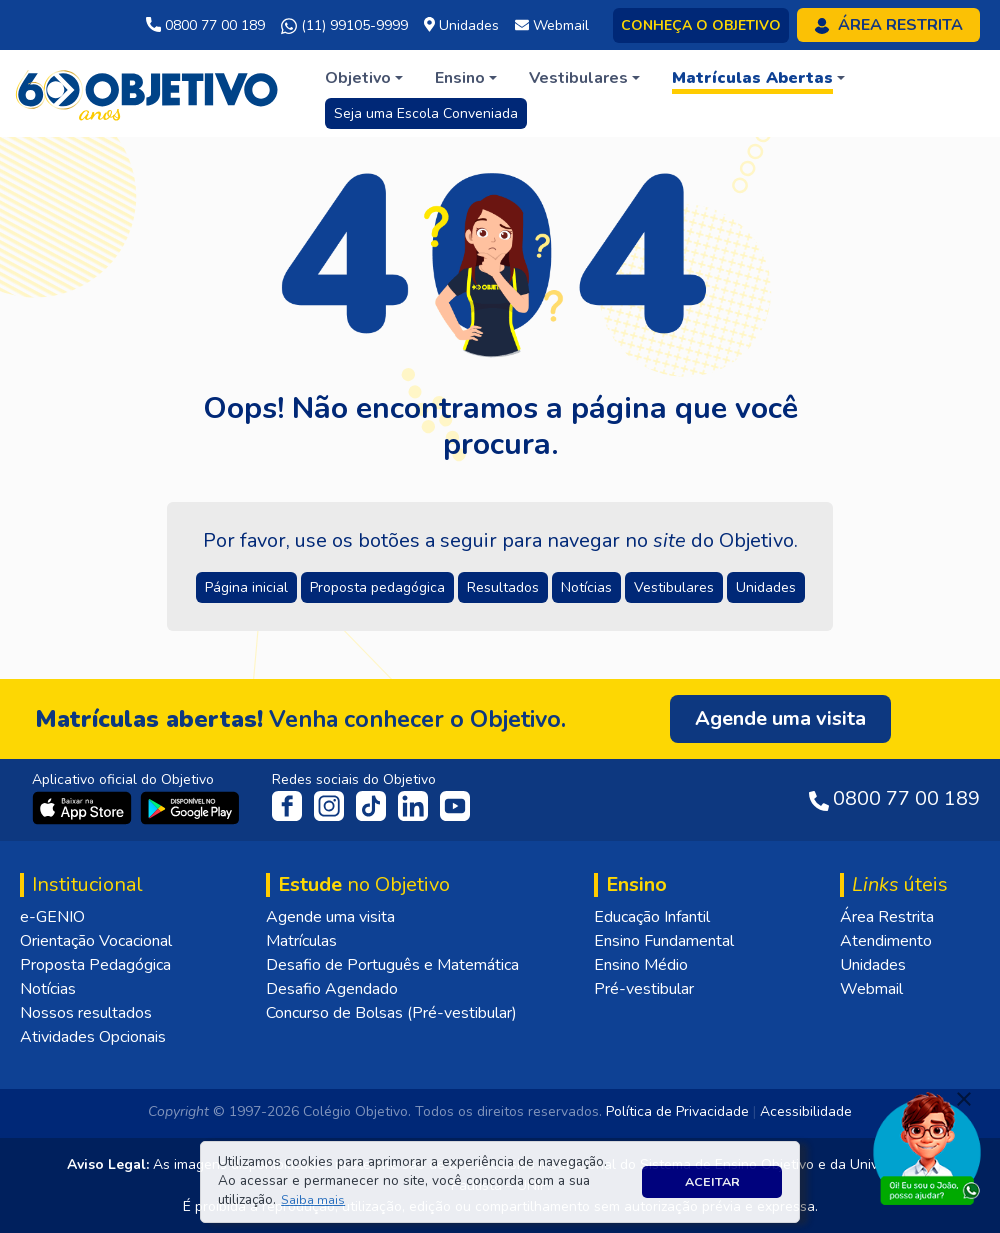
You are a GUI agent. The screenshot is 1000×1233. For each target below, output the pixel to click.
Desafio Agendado (332, 989)
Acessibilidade (806, 1111)
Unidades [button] (766, 587)
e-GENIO (52, 917)
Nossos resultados (86, 1013)
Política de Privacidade (677, 1111)
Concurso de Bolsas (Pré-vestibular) (391, 1013)
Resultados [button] (503, 587)
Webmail (871, 989)
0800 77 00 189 (205, 25)
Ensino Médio (641, 965)
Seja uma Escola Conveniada (426, 113)
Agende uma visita (330, 917)
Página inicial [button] (246, 587)
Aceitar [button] (712, 1181)
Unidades (873, 965)
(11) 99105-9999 (344, 26)
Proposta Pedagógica (95, 965)
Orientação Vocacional (96, 941)
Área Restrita (887, 917)
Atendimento (886, 941)
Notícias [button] (586, 587)
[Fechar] (964, 1099)
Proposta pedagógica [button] (377, 587)
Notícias (48, 989)
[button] (313, 1200)
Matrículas (301, 941)
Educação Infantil (652, 917)
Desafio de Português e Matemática (392, 965)
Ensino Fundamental (664, 941)
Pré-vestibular (644, 989)
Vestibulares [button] (674, 587)
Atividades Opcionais (93, 1037)
